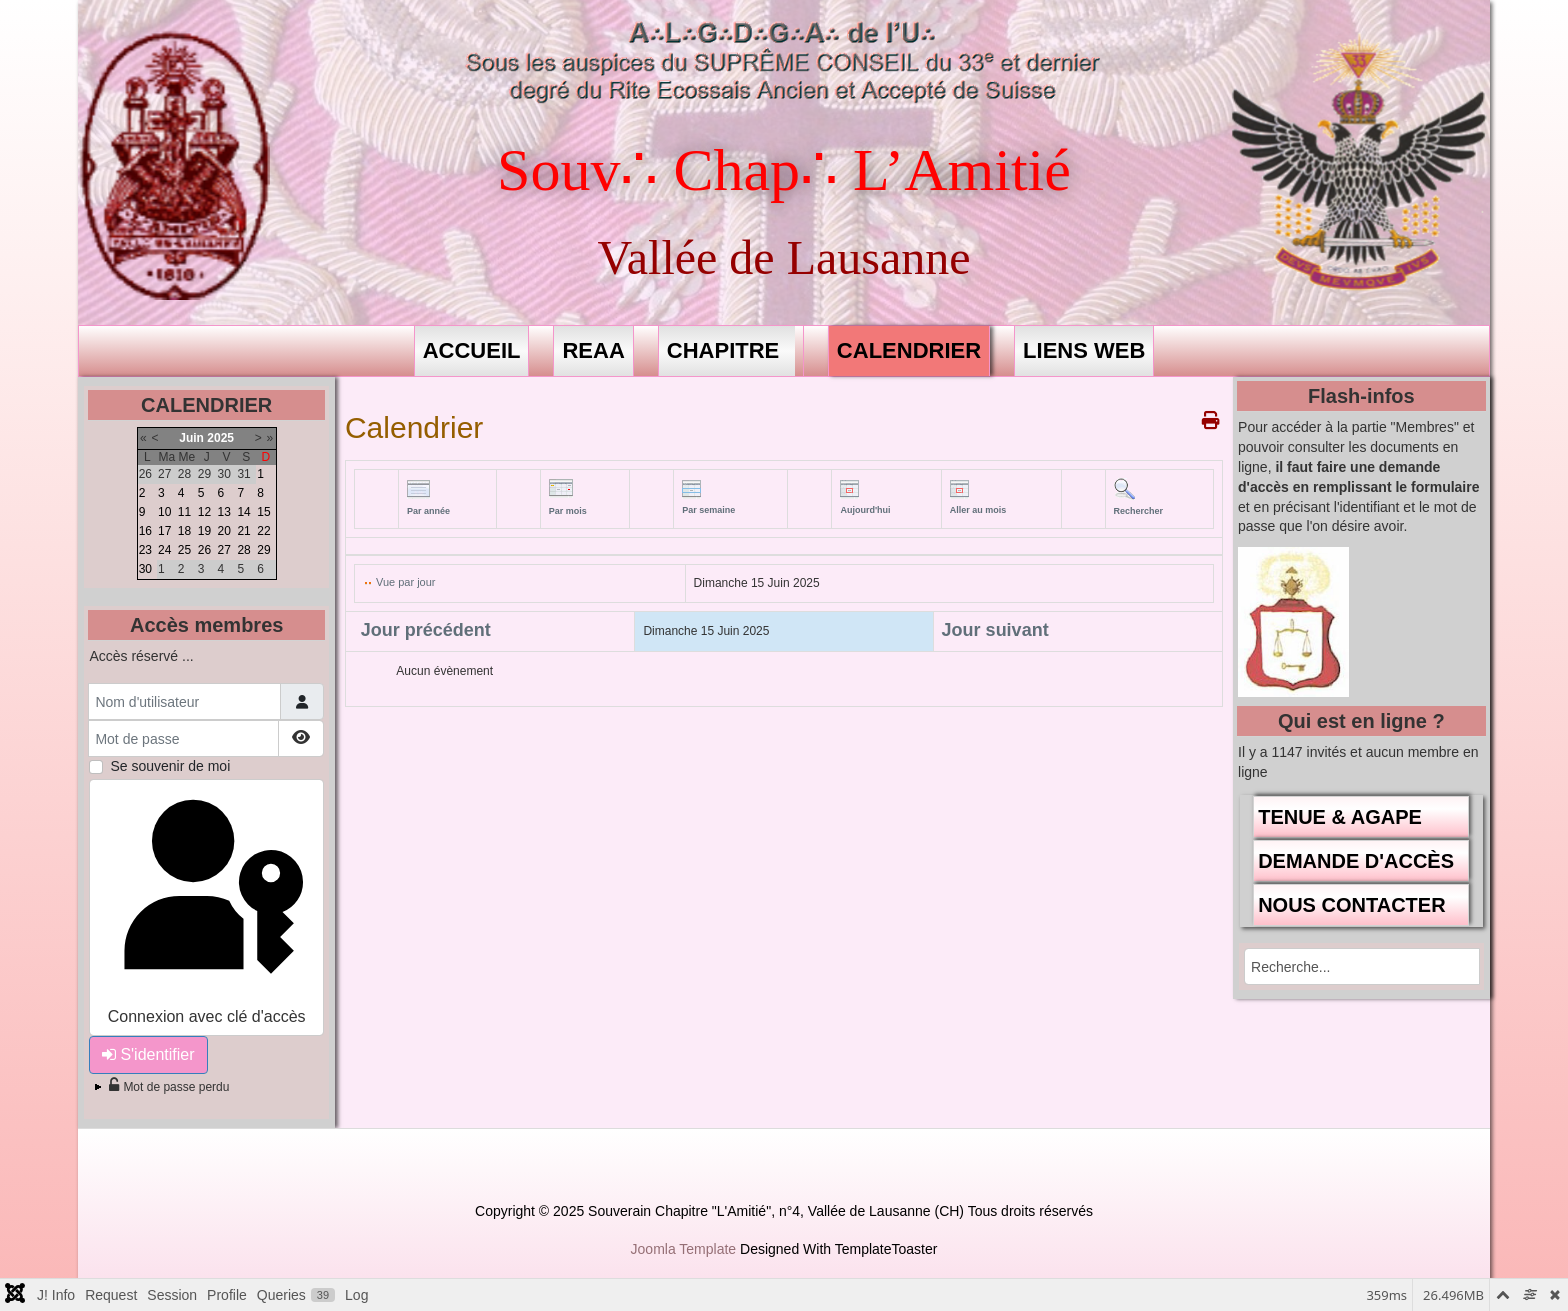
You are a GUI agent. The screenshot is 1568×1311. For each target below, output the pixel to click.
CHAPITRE (723, 350)
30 (145, 569)
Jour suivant (995, 630)
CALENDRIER (909, 350)
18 (184, 531)
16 (145, 531)
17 (164, 531)
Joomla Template (684, 1249)
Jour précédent (426, 630)
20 (224, 531)
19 (204, 531)
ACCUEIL (472, 350)
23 (145, 550)
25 (184, 550)
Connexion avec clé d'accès (207, 905)
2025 (220, 438)
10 (164, 512)
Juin (191, 438)
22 (263, 531)
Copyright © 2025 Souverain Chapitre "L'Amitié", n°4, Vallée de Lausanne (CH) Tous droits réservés (784, 1211)
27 (224, 550)
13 (224, 512)
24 (164, 550)
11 (184, 512)
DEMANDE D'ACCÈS (1356, 861)
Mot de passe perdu (169, 1087)
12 (204, 512)
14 (243, 512)
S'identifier (148, 1054)
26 (204, 550)
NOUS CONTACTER (1351, 905)
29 (263, 550)
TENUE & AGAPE (1340, 817)
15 (263, 512)
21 (243, 531)
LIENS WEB (1084, 350)
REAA (593, 350)
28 (243, 550)
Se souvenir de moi (170, 766)
